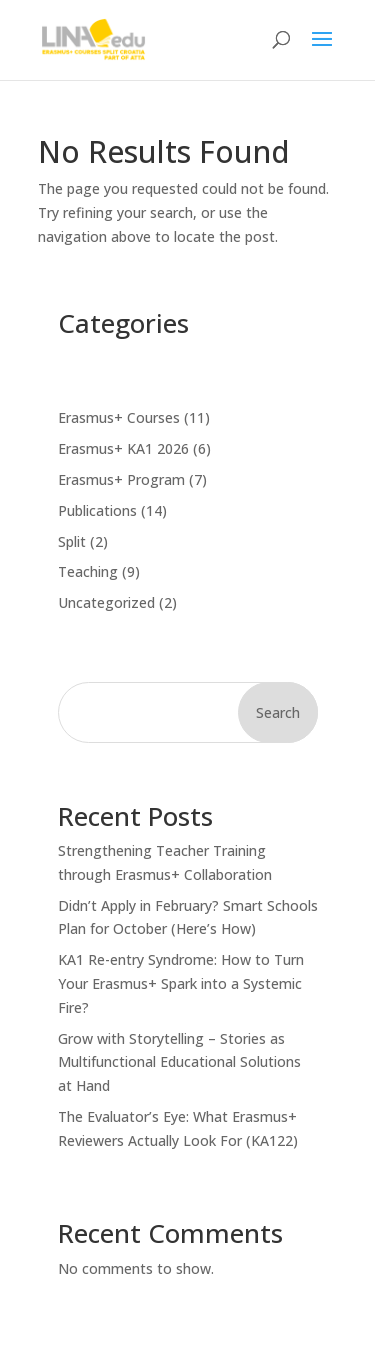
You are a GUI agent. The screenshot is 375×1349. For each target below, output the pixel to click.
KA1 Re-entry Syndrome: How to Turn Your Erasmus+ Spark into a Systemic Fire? (181, 983)
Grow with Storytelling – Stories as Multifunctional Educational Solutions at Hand (179, 1062)
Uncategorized (106, 602)
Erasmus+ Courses (119, 417)
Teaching (88, 571)
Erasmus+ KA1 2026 (123, 448)
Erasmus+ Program (121, 479)
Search (278, 712)
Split (72, 541)
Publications (97, 510)
